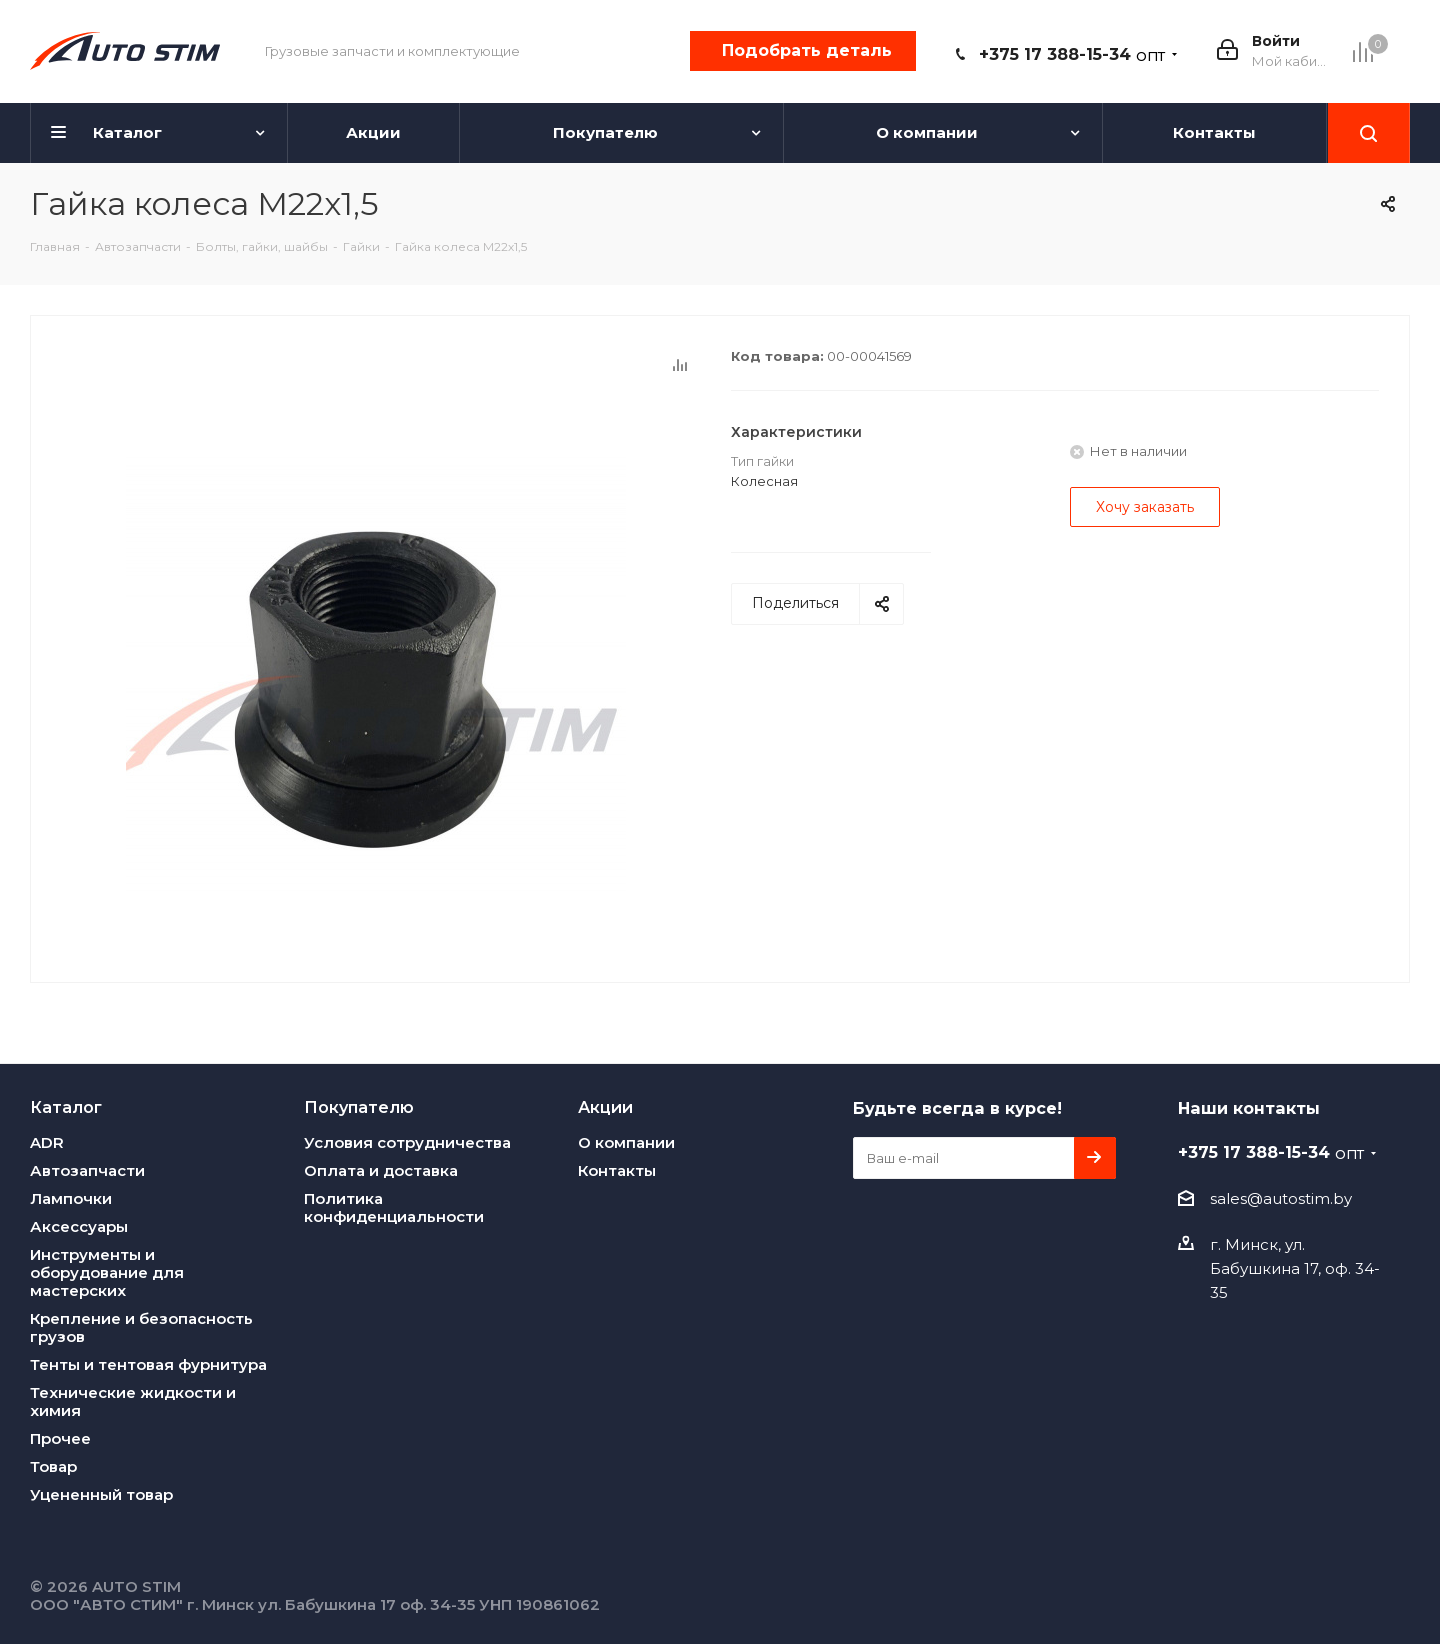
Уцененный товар (101, 1494)
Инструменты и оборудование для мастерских (107, 1272)
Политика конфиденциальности (394, 1207)
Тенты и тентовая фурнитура (148, 1364)
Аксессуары (79, 1226)
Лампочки (71, 1198)
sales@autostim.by (1281, 1198)
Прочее (60, 1438)
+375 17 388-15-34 (1072, 54)
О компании (626, 1142)
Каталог (66, 1107)
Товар (53, 1466)
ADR (47, 1142)
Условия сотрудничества (407, 1142)
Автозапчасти (87, 1170)
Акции (605, 1107)
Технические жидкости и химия (133, 1401)
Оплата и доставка (381, 1170)
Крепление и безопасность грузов (141, 1327)
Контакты (617, 1170)
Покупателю (359, 1107)
